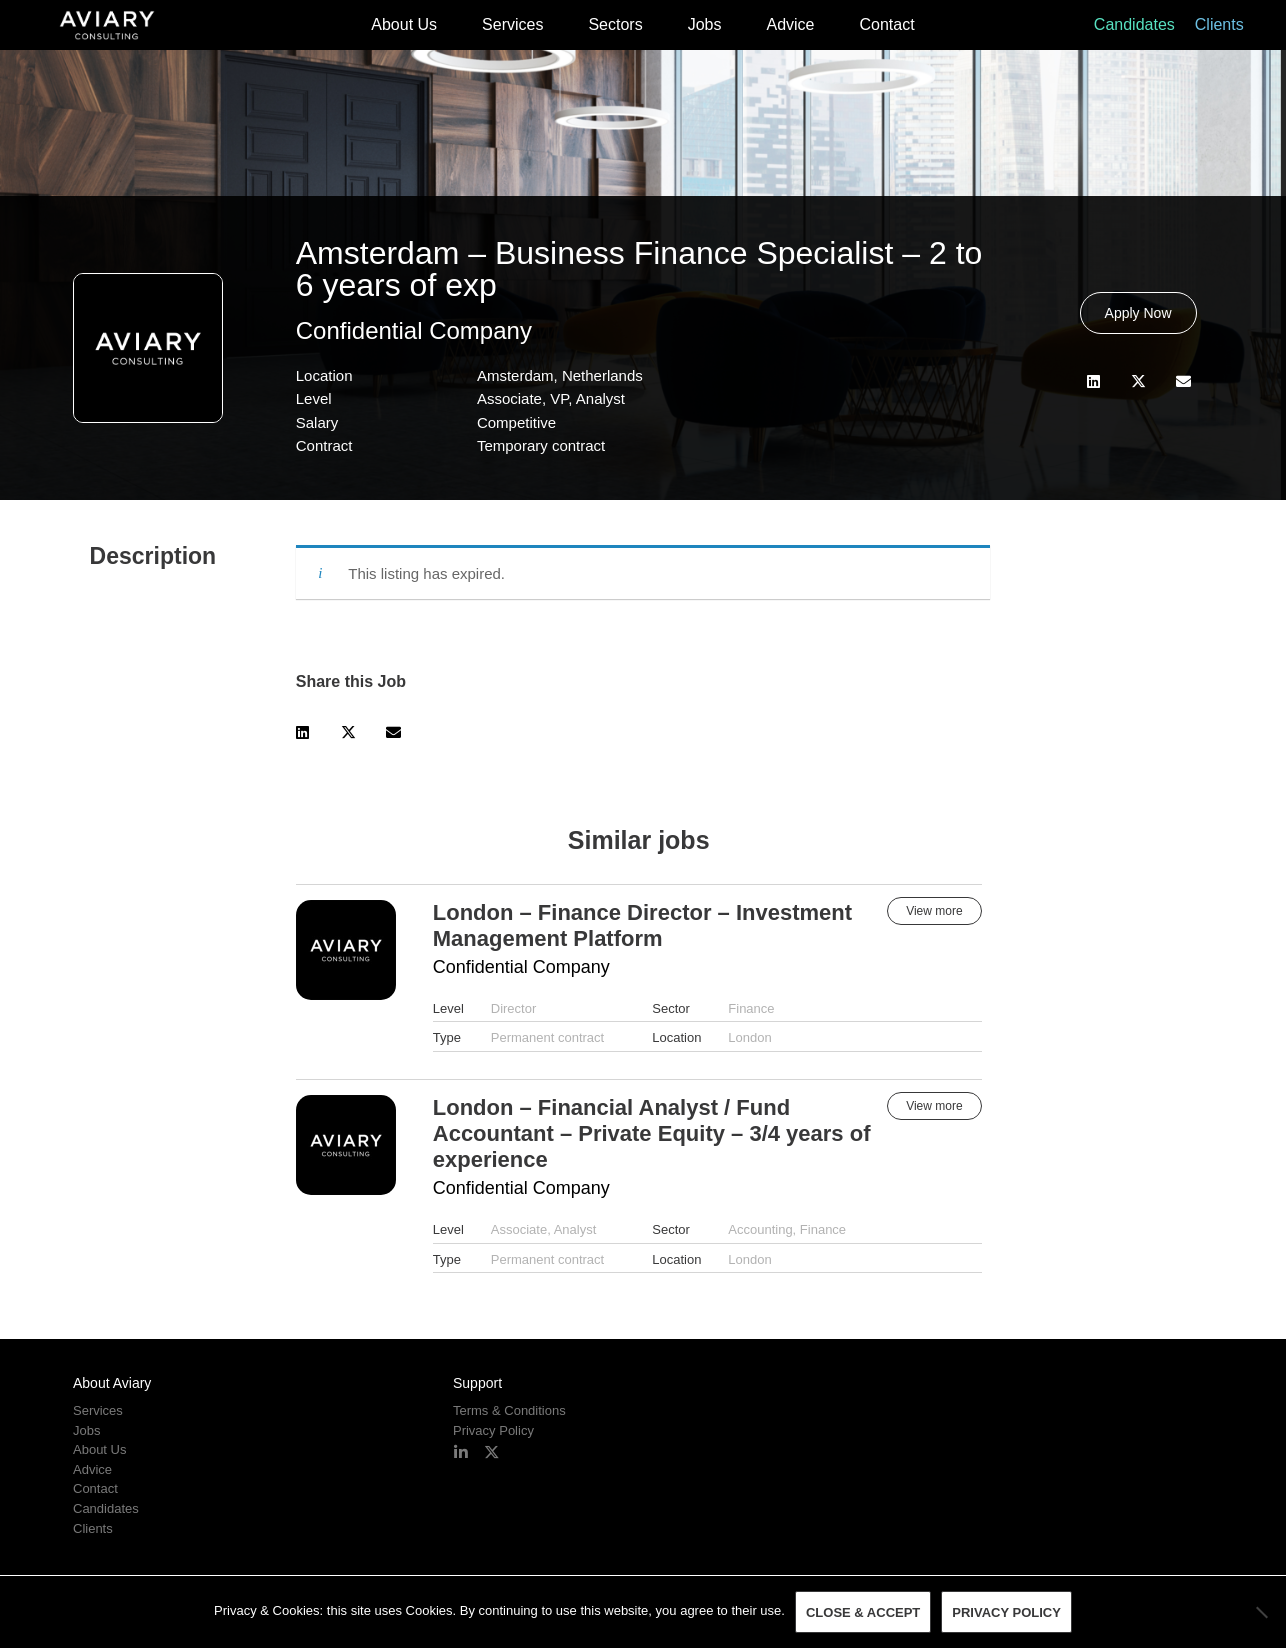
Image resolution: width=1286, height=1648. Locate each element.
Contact (887, 24)
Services (512, 24)
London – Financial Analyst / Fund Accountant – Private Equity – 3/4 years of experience (652, 1133)
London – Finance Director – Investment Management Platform (642, 925)
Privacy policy (1006, 1612)
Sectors (615, 24)
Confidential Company (414, 330)
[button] (1093, 381)
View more (934, 911)
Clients (1219, 24)
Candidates (1134, 24)
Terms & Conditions (509, 1410)
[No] (1261, 1612)
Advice (790, 24)
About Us (404, 24)
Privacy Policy (493, 1430)
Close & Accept (863, 1612)
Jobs (705, 24)
